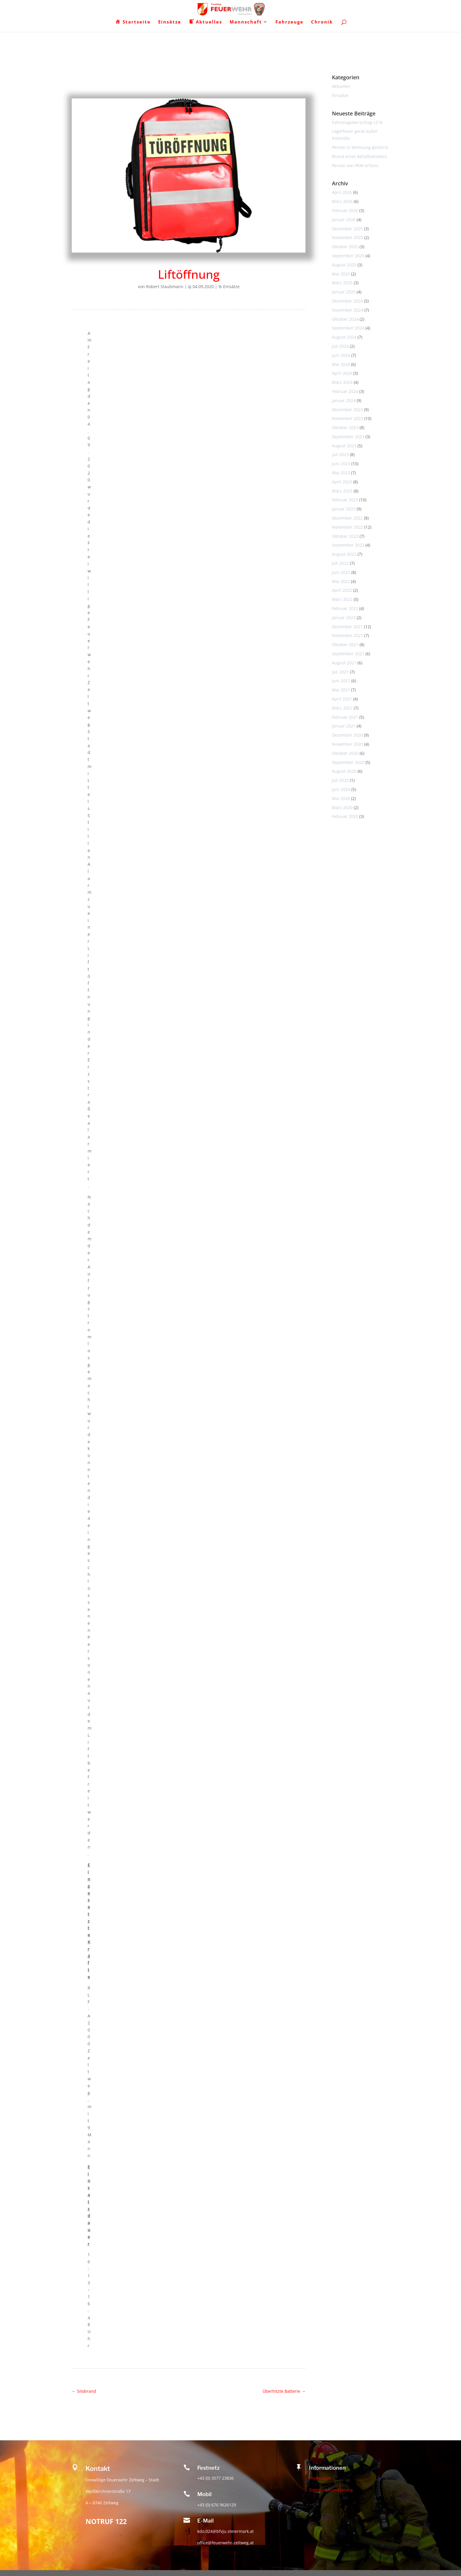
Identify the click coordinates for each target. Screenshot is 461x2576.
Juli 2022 (340, 563)
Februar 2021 (345, 717)
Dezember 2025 (347, 228)
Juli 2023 (340, 454)
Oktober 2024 (345, 319)
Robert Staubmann (164, 286)
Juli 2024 (340, 346)
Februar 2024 (345, 391)
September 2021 (348, 653)
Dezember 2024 (347, 301)
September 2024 (348, 328)
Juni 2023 (341, 463)
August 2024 (344, 337)
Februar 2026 (345, 210)
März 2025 (342, 282)
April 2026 (342, 192)
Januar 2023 (343, 509)
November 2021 (347, 635)
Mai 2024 (341, 364)
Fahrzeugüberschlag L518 (357, 122)
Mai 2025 (341, 274)
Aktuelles (341, 86)
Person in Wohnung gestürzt (360, 147)
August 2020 (344, 771)
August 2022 (344, 554)
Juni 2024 (341, 355)
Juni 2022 (341, 572)
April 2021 (342, 699)
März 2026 (342, 201)
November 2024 (347, 310)
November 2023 (347, 418)
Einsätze (231, 286)
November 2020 (347, 744)
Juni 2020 (341, 789)
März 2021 (342, 708)
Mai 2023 (341, 472)
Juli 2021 (340, 672)
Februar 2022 (345, 608)
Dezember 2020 (347, 735)
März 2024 (342, 382)
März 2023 (342, 491)
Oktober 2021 (345, 644)
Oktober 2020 (345, 753)
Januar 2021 (343, 726)
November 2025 (347, 237)
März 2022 (342, 599)
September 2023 (348, 436)
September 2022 (348, 545)
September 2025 (348, 255)
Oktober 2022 (345, 536)
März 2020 (342, 807)
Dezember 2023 (347, 409)
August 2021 (344, 663)
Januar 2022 (343, 617)
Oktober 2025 (345, 246)
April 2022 (342, 590)
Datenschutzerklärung (331, 2490)
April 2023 (342, 482)
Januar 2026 (343, 219)
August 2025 (344, 265)
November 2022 (347, 527)
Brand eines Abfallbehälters (359, 156)
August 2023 (344, 445)
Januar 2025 (343, 292)
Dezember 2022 (347, 518)
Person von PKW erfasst (355, 165)
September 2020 (348, 762)
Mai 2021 (341, 690)
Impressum (320, 2478)
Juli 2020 (340, 780)
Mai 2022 (341, 581)
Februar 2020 (345, 816)
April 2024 (342, 373)
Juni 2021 (341, 680)
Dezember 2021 (347, 626)
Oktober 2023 (345, 427)
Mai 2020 (341, 798)
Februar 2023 (345, 500)
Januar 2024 (343, 400)
